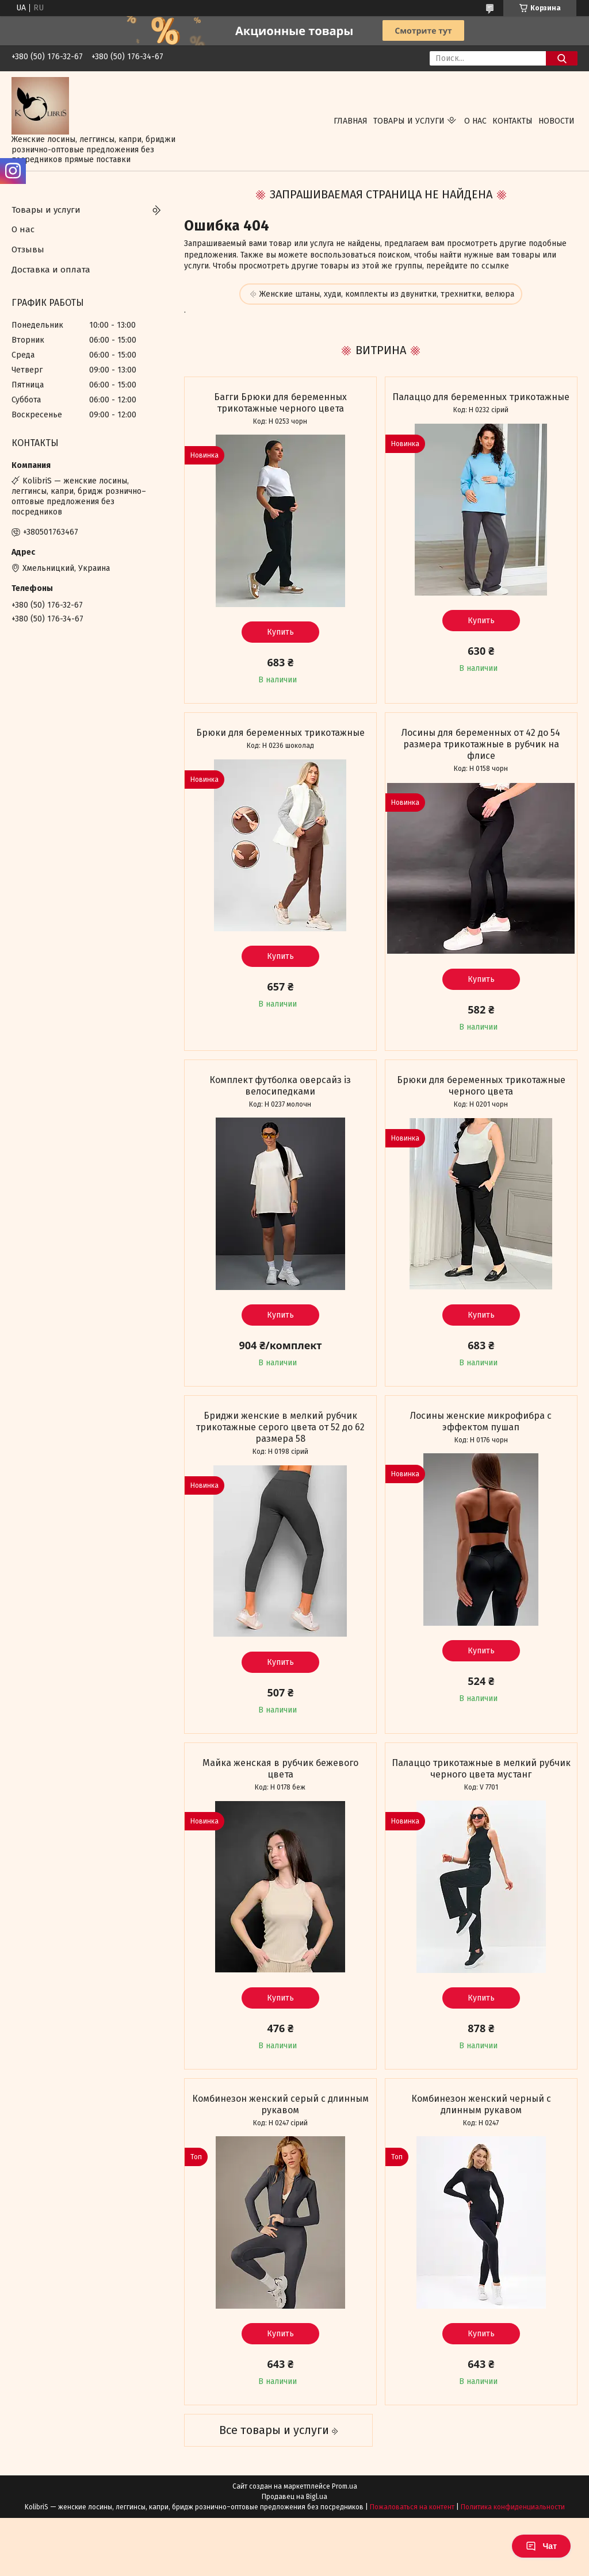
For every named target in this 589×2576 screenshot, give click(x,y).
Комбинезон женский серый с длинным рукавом (280, 2104)
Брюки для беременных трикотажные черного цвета (481, 1085)
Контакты (512, 121)
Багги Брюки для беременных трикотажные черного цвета (280, 402)
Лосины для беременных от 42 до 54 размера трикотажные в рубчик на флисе (480, 744)
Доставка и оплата (51, 269)
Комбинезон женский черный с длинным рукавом (481, 2104)
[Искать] (561, 58)
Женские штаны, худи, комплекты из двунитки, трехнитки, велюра (386, 294)
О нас (475, 121)
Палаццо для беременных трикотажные (480, 396)
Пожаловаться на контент (412, 2507)
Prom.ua (344, 2486)
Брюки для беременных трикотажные (280, 732)
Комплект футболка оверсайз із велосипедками (280, 1085)
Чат (541, 2546)
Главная (351, 121)
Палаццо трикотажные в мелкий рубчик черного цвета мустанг (481, 1768)
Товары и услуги (409, 121)
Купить (280, 632)
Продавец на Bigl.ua (294, 2497)
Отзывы (28, 249)
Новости (556, 121)
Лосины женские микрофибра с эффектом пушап (481, 1421)
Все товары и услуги (274, 2430)
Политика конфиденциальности (513, 2507)
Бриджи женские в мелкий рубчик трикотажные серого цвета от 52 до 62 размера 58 (280, 1427)
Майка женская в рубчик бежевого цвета (280, 1768)
